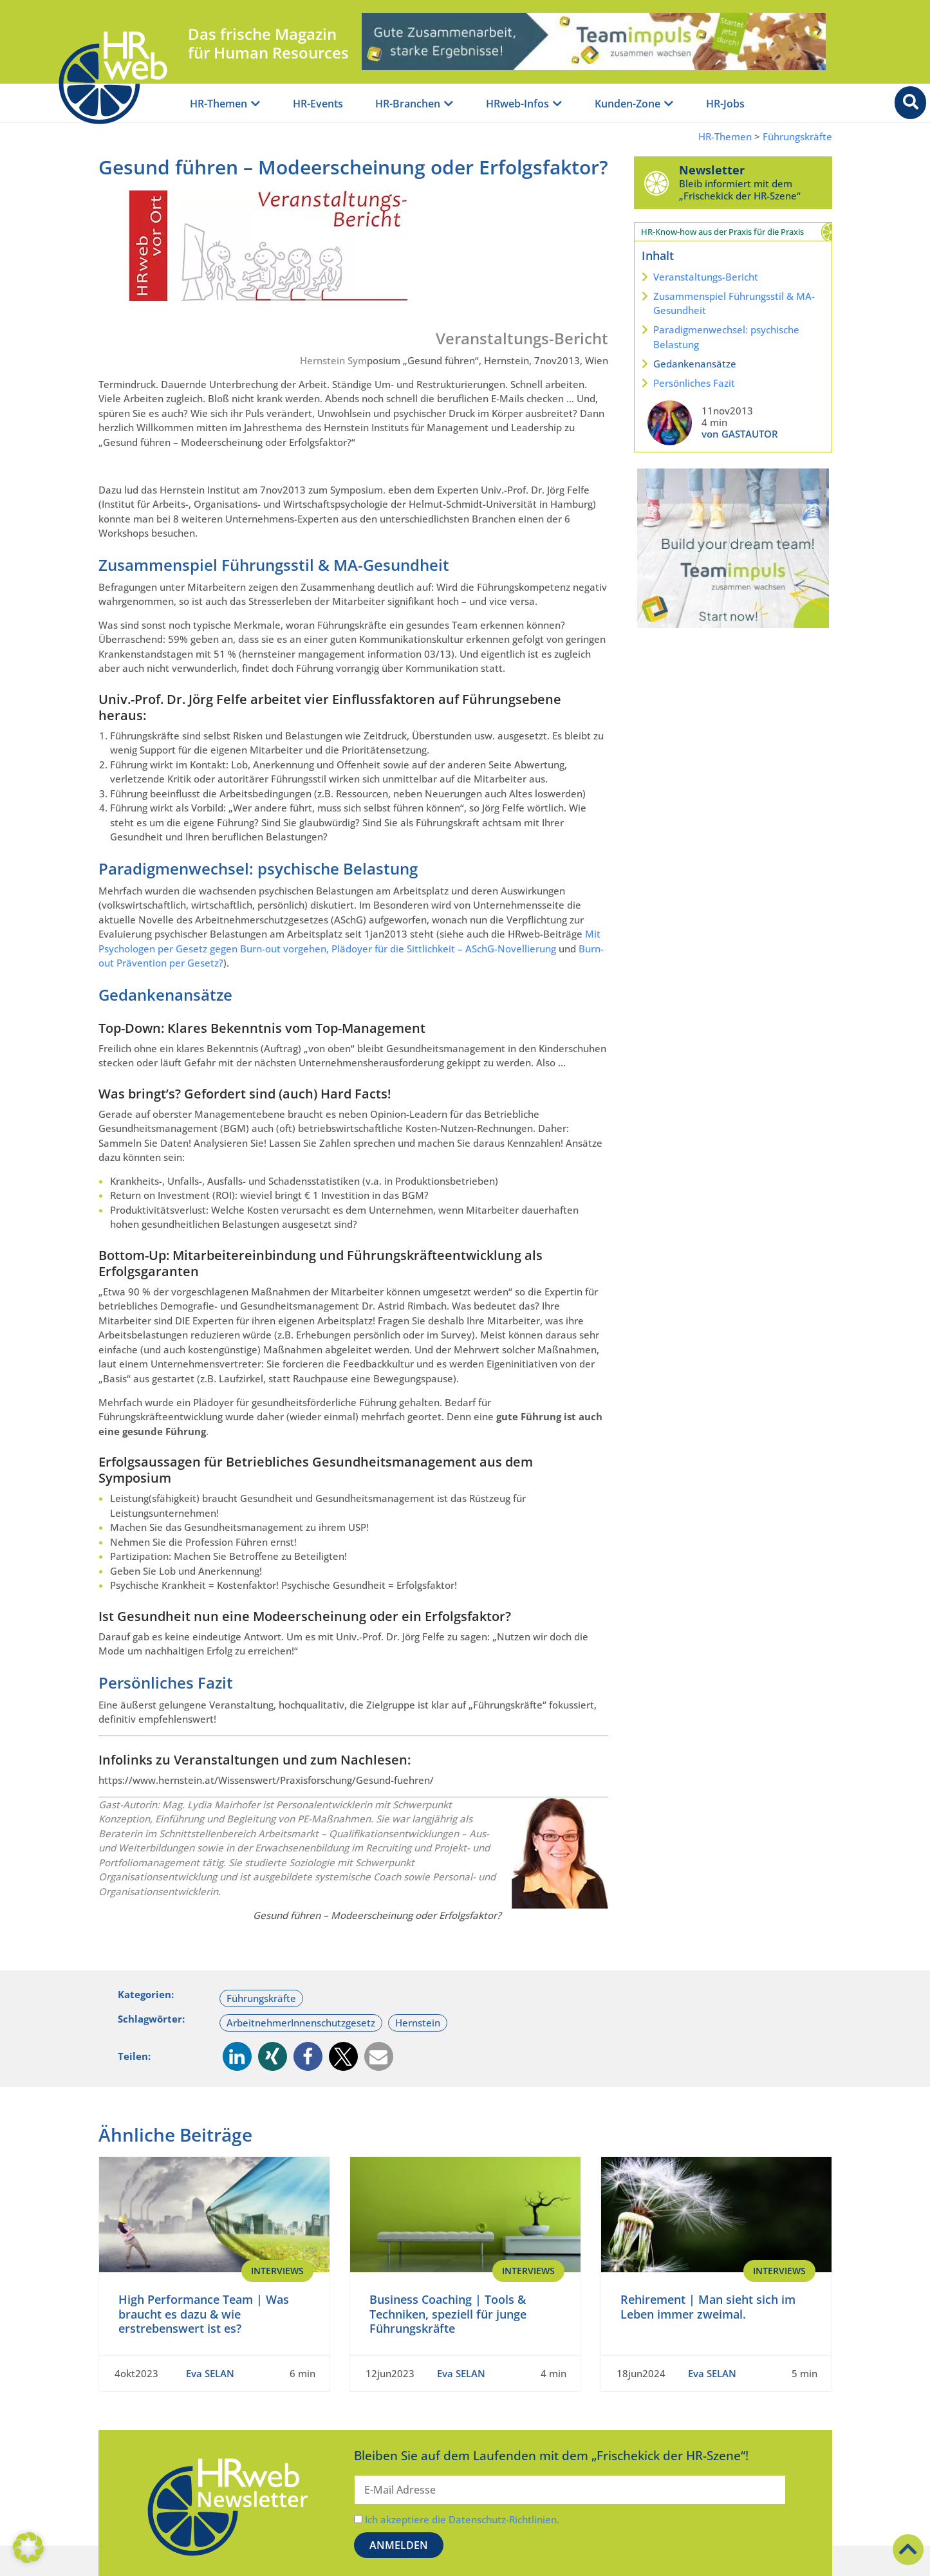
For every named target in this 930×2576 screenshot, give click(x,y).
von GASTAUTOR (740, 433)
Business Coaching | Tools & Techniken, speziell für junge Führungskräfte (447, 2314)
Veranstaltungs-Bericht (705, 276)
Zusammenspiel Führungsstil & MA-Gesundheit (734, 303)
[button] (237, 2056)
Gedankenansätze (694, 363)
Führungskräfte (797, 137)
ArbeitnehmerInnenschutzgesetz (301, 2022)
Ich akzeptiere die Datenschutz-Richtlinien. (462, 2519)
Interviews (277, 2271)
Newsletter (712, 170)
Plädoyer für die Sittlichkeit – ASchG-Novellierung (443, 948)
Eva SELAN (210, 2372)
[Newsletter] (656, 183)
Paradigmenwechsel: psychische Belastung (726, 337)
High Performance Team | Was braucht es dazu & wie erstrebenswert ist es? (203, 2314)
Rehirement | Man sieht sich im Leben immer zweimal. (707, 2307)
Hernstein (417, 2022)
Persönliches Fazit (694, 382)
